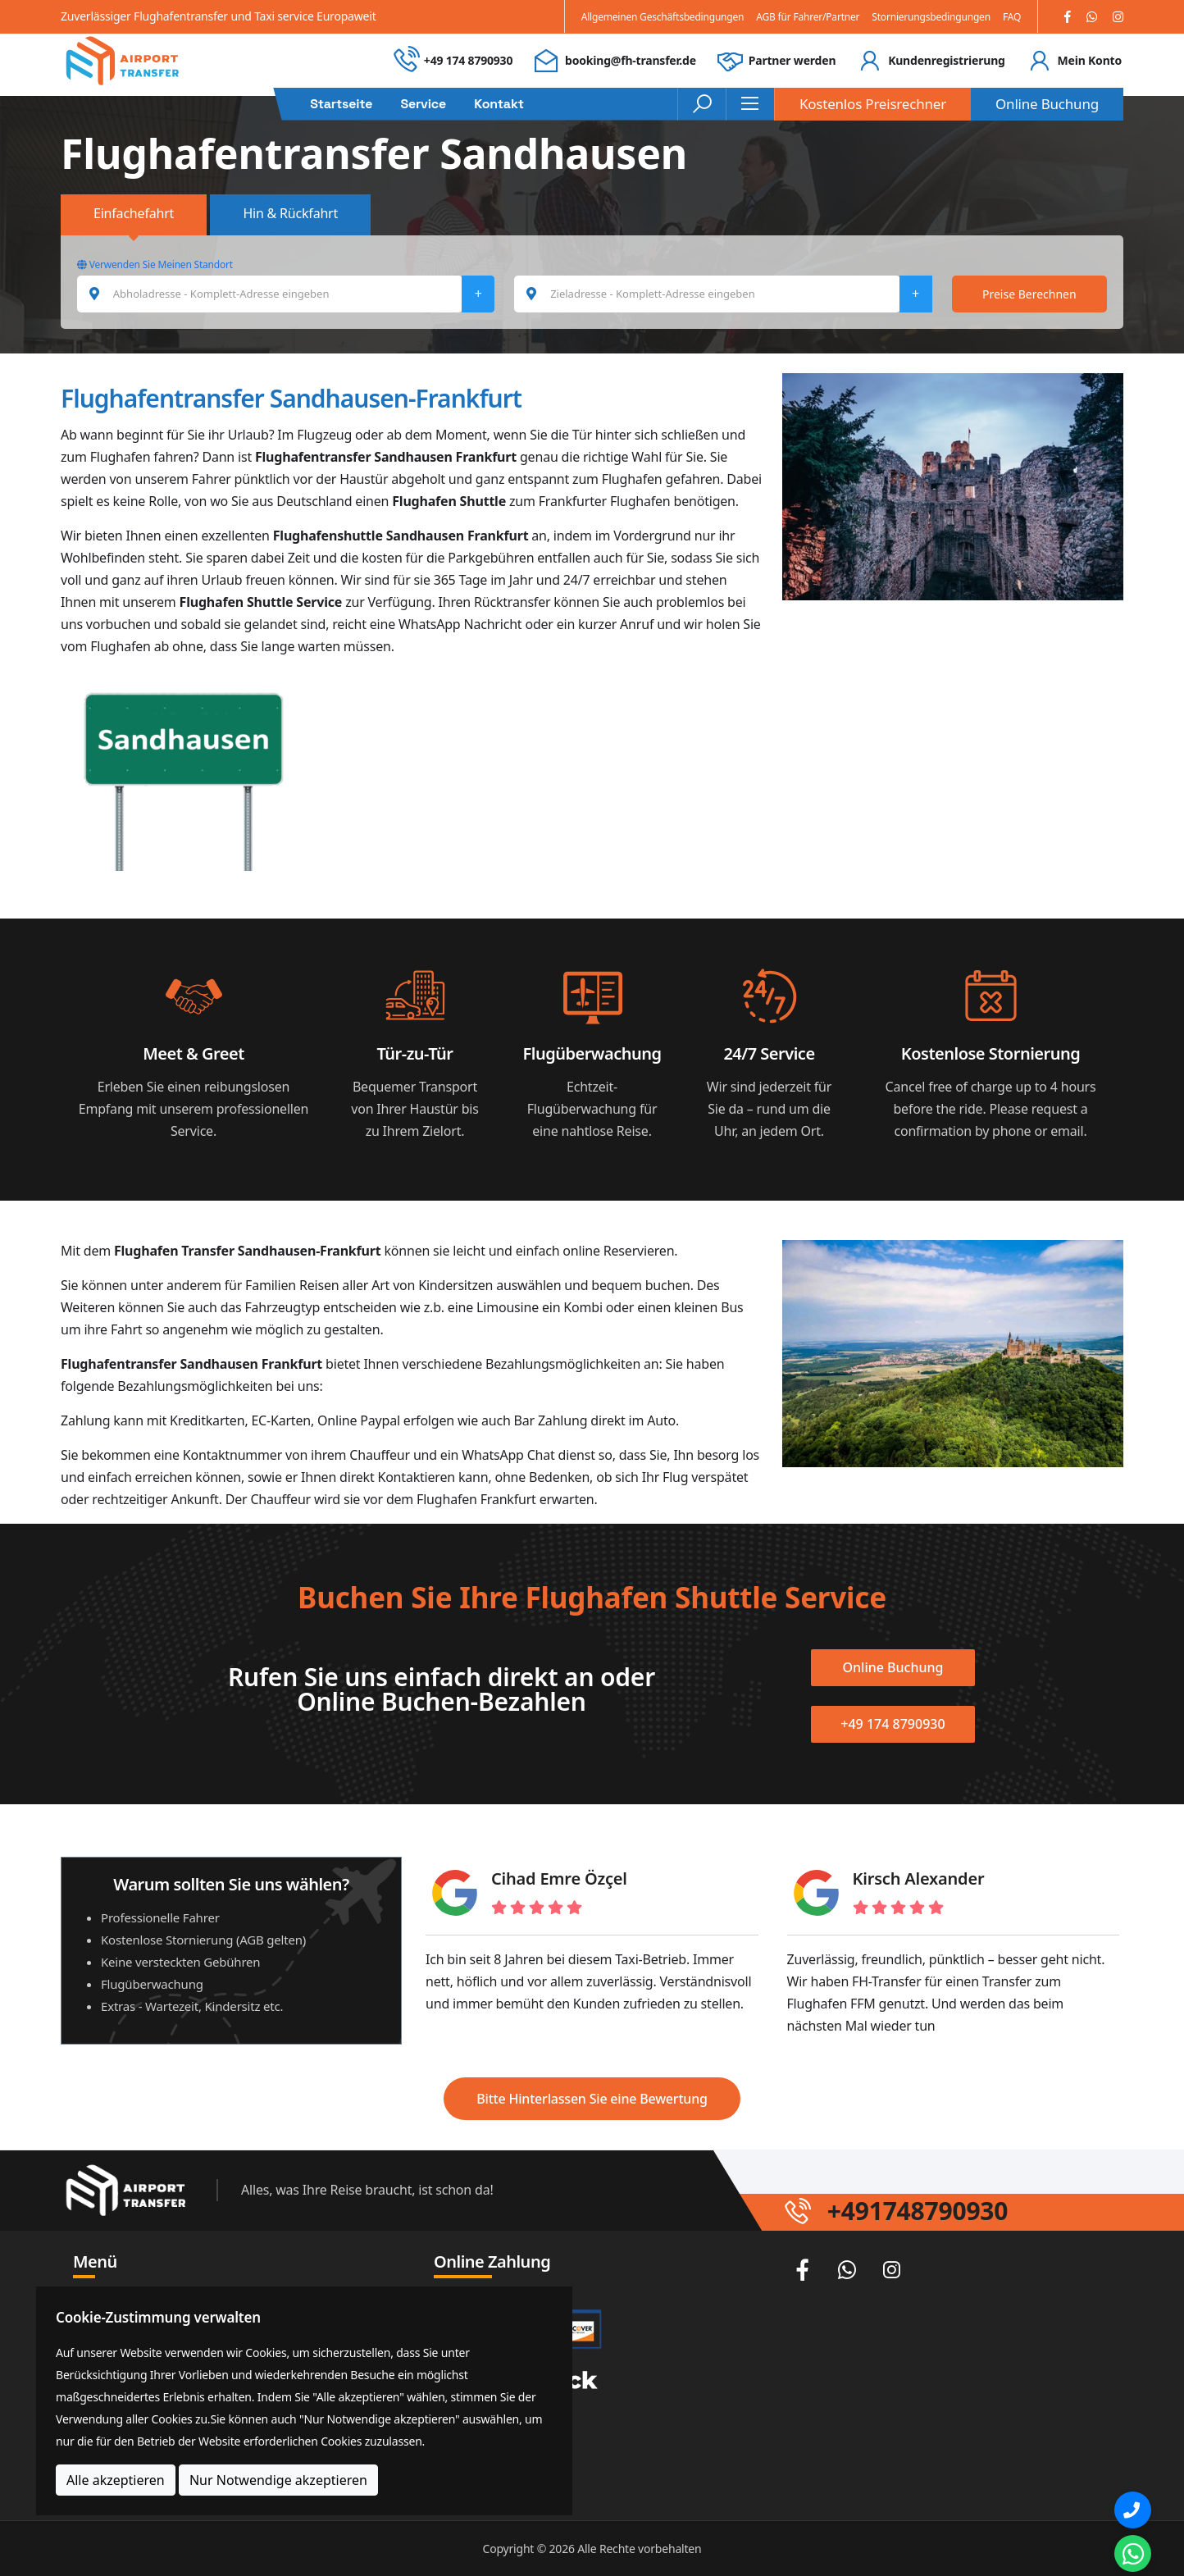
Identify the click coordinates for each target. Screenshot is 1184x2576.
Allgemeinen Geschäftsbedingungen (663, 17)
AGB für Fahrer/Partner (807, 17)
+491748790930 (917, 2210)
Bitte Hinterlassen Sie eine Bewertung (591, 2099)
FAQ (1012, 17)
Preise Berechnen (1029, 294)
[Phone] (1132, 2510)
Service (423, 104)
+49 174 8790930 (468, 60)
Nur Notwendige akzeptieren (278, 2480)
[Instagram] (1118, 17)
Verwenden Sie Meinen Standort (155, 264)
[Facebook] (1067, 17)
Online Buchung (1047, 103)
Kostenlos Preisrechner (872, 103)
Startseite (341, 104)
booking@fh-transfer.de (630, 60)
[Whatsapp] (1091, 17)
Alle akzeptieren (115, 2480)
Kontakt (499, 104)
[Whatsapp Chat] (1132, 2553)
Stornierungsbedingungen (931, 17)
